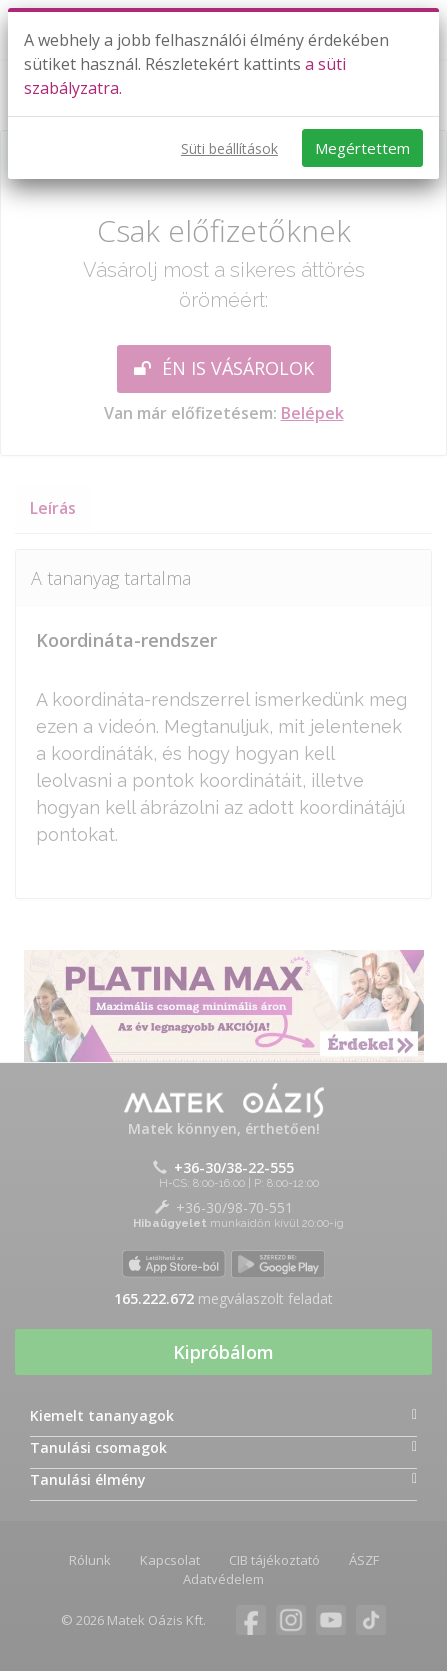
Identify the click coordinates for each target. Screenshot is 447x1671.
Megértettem (362, 148)
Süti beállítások (229, 148)
